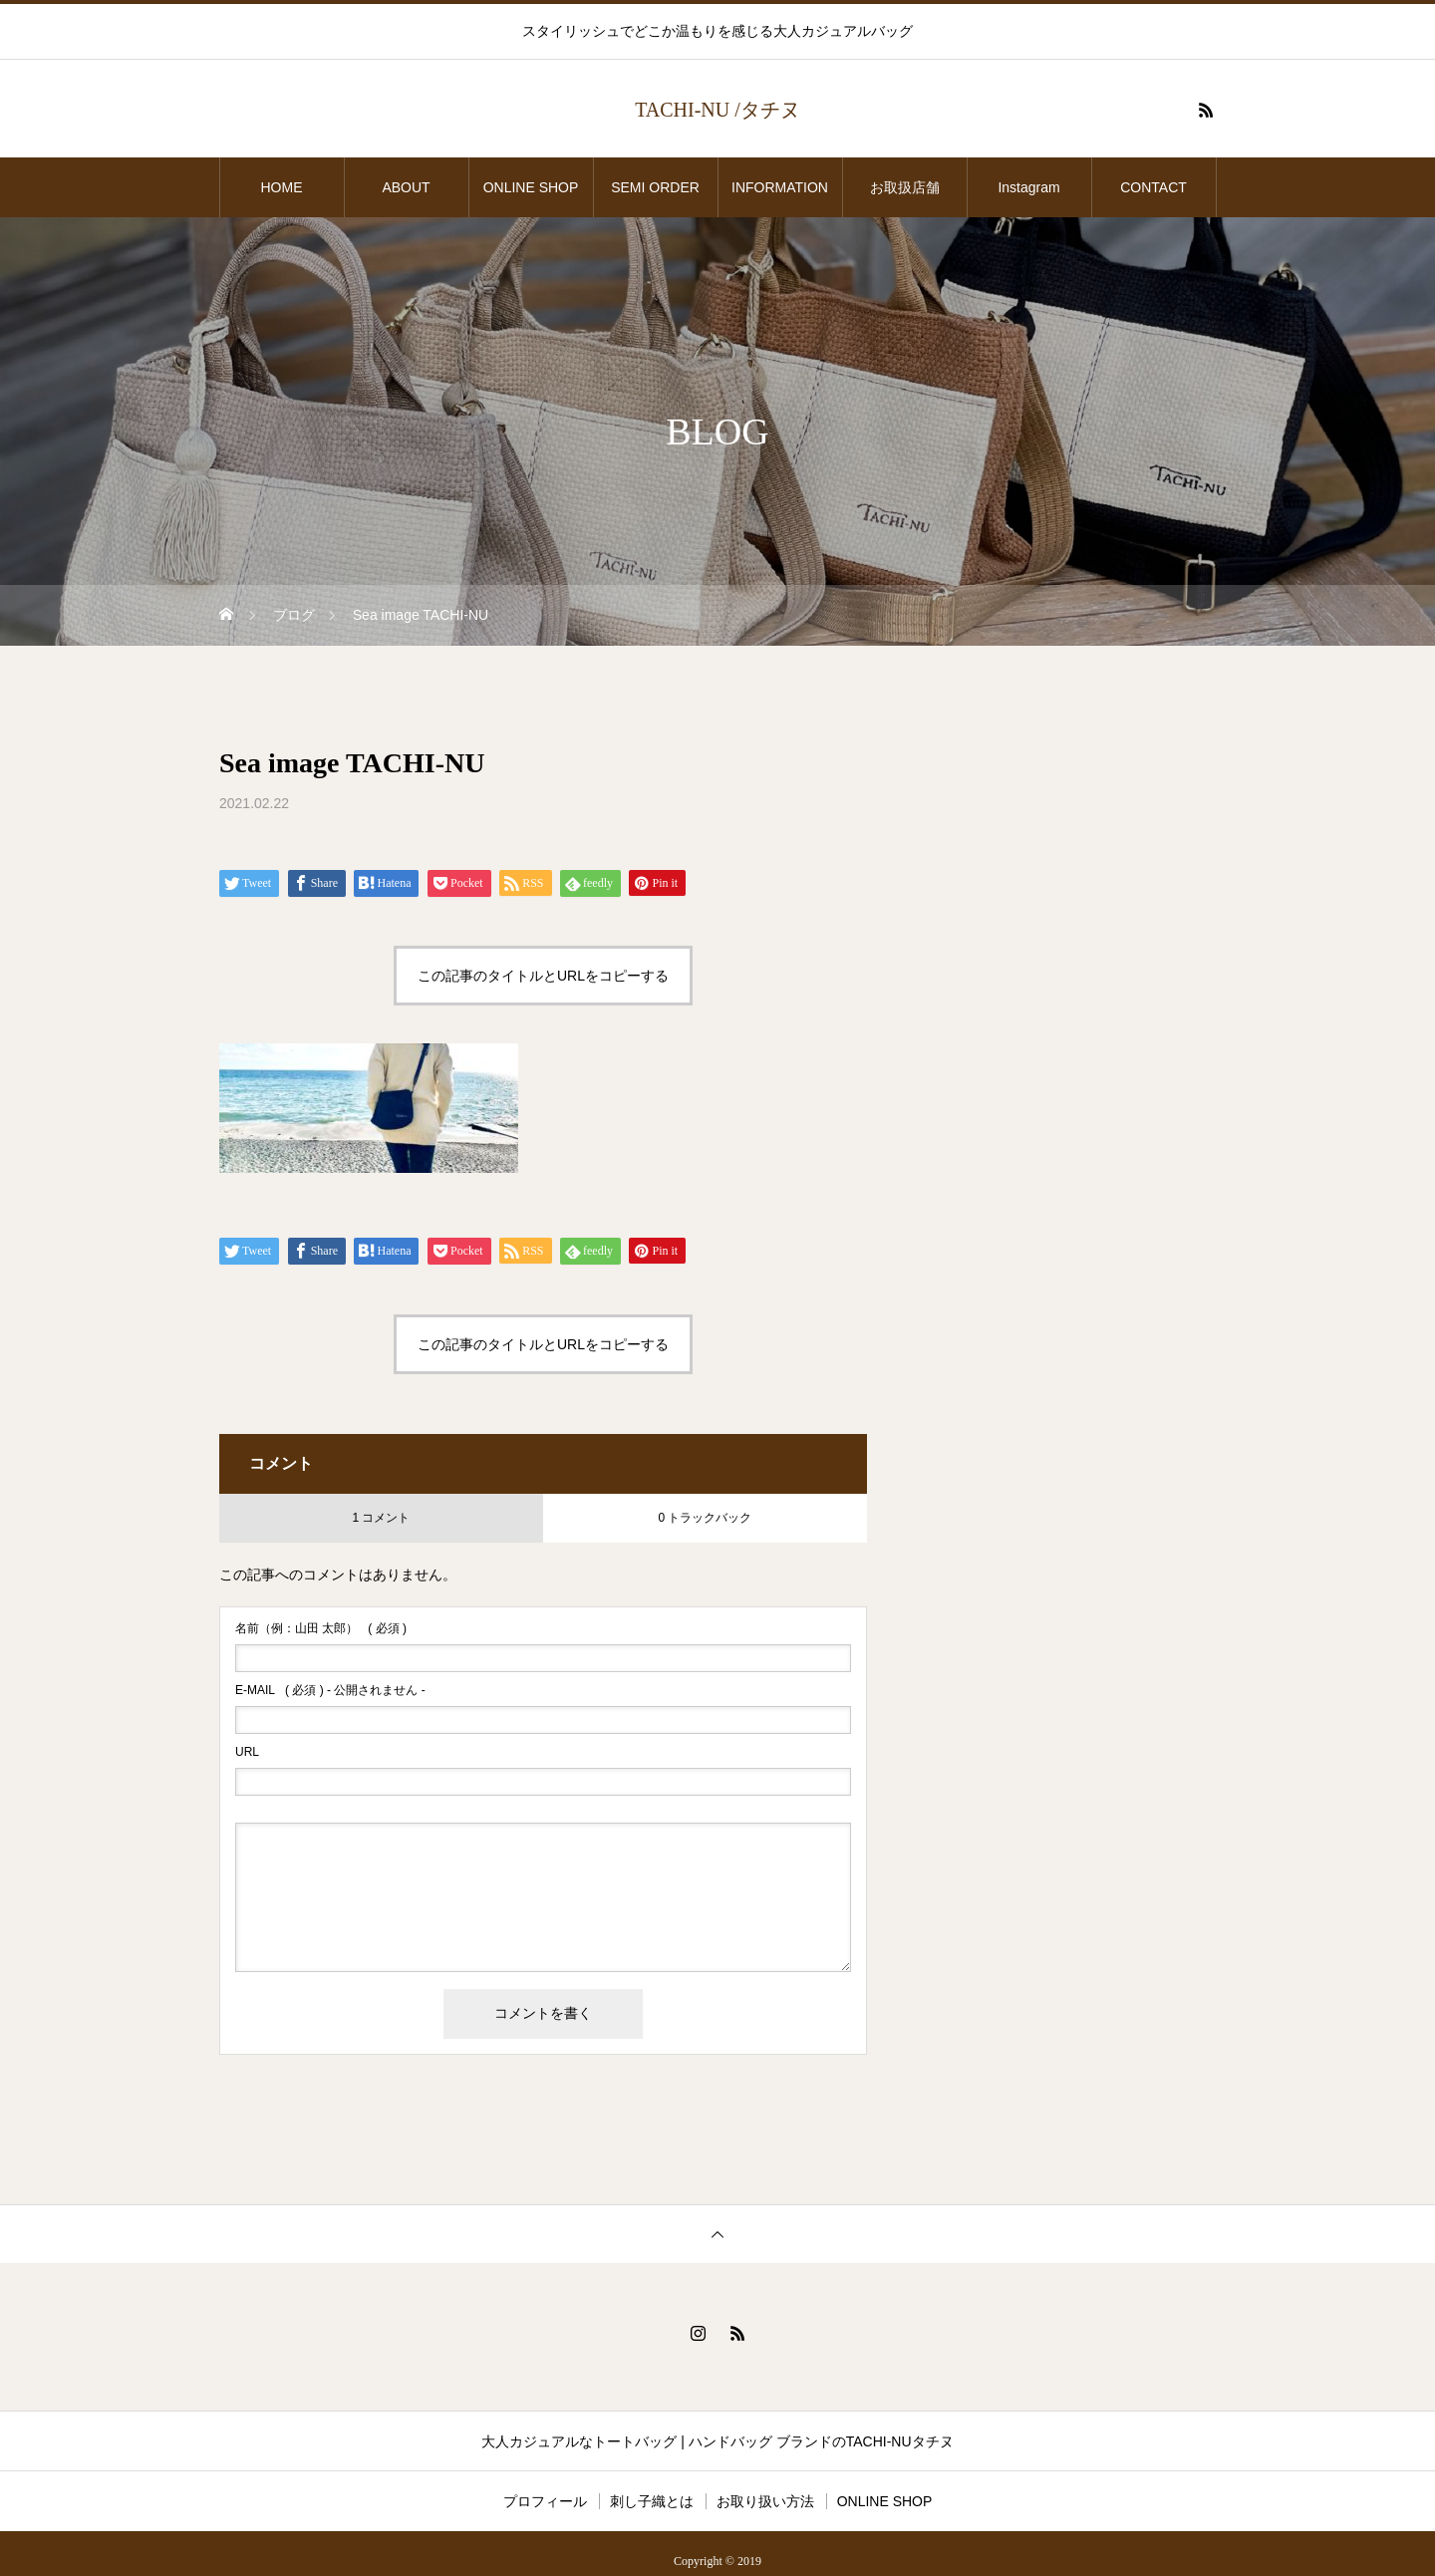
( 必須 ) (321, 1628)
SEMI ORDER (655, 187)
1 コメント (381, 1518)
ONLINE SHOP (531, 187)
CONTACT (1153, 187)
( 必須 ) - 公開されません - (330, 1690)
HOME (282, 187)
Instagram (1028, 187)
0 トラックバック (704, 1518)
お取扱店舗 (912, 187)
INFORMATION (779, 187)
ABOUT (406, 187)
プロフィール (545, 2501)
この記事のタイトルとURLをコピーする (543, 976)
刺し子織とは (652, 2501)
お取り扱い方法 (765, 2501)
